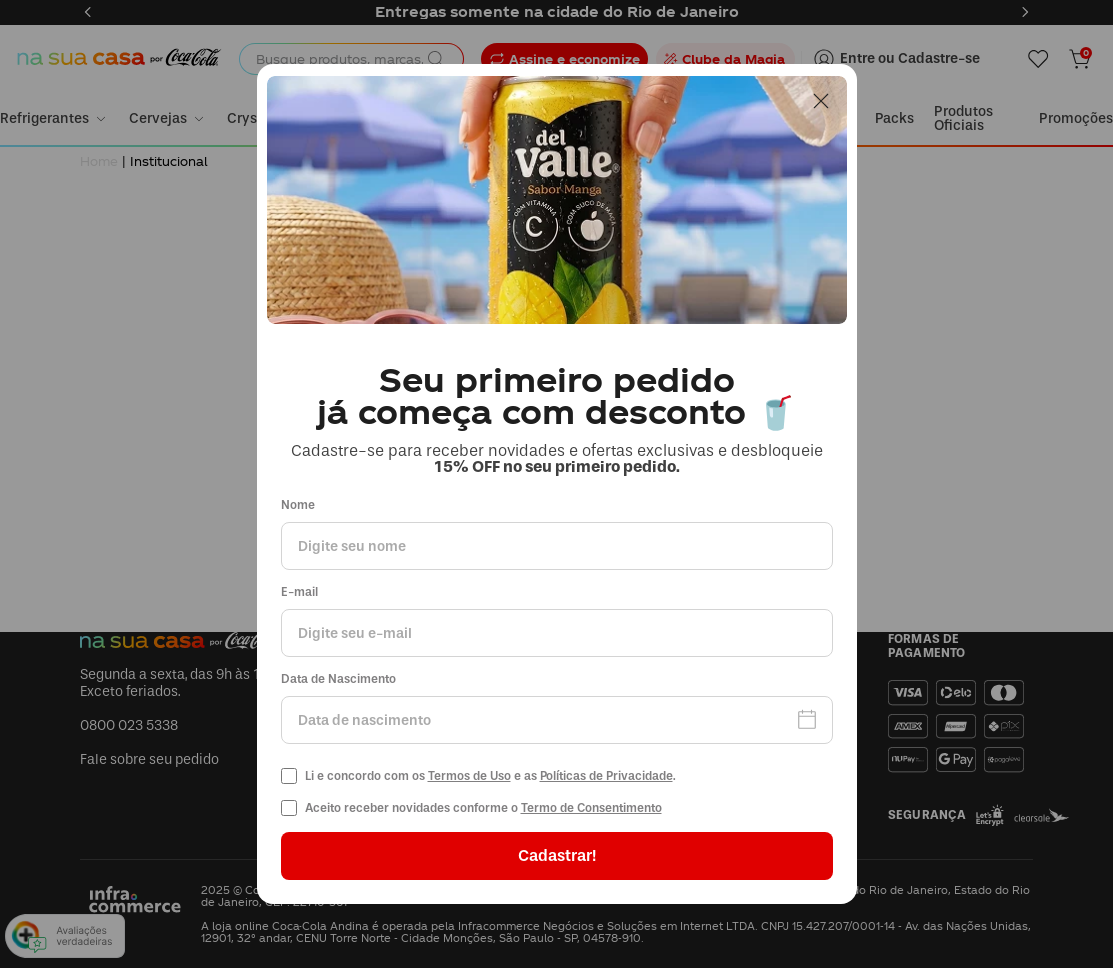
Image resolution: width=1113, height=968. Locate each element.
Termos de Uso (469, 776)
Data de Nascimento (338, 679)
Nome (298, 505)
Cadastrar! (557, 855)
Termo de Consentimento (591, 808)
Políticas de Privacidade (606, 776)
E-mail (299, 592)
